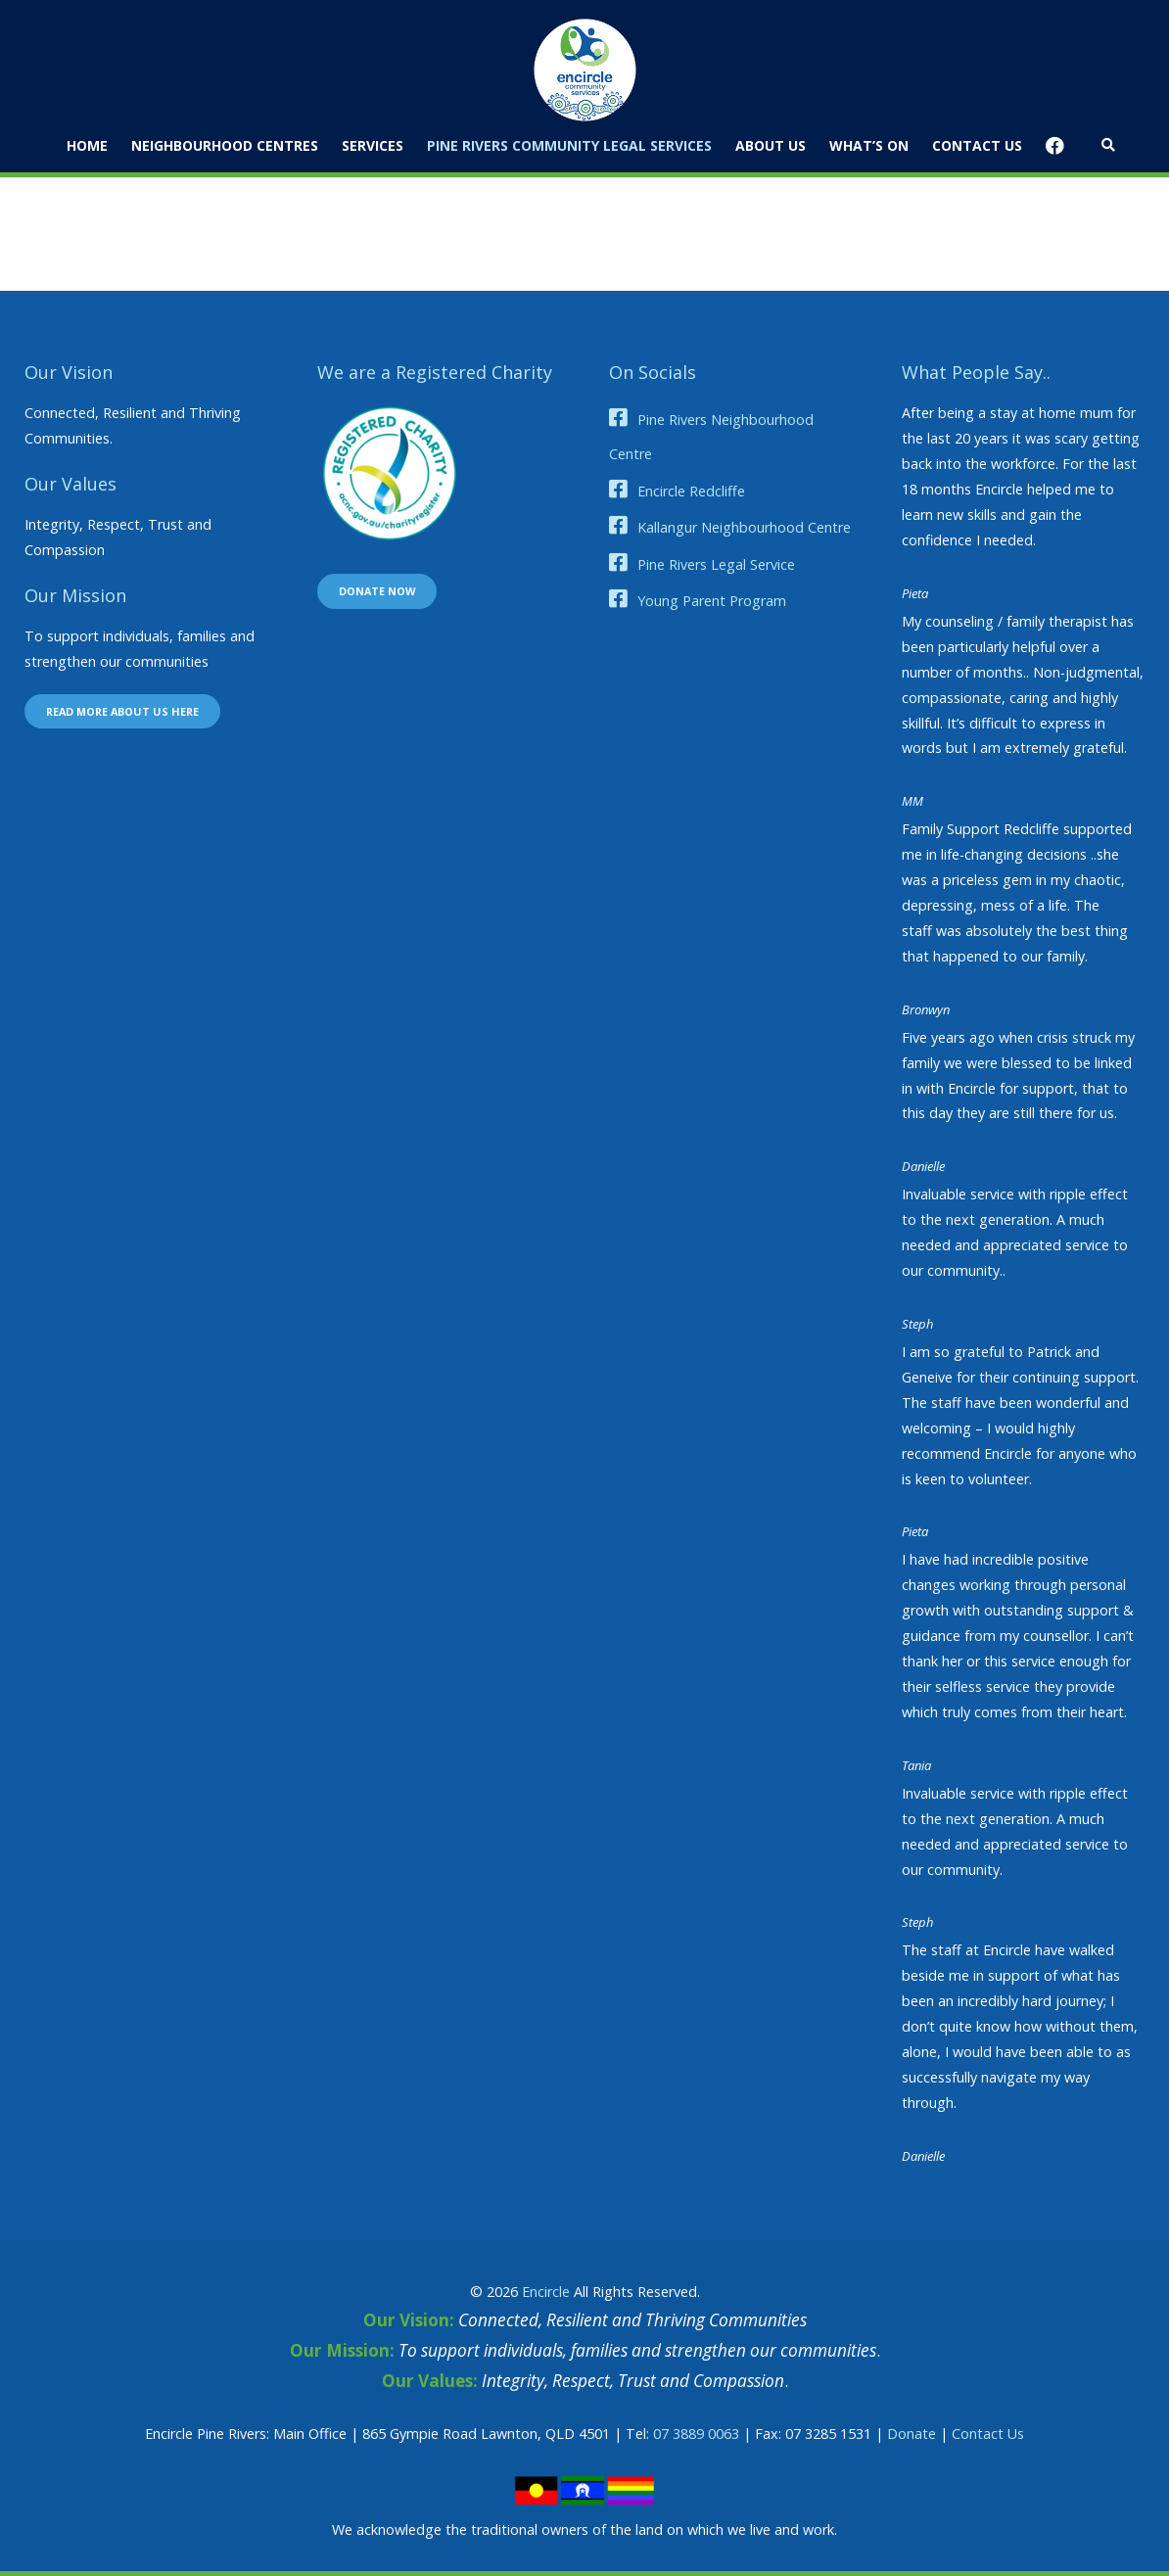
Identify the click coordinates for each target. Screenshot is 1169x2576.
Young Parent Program (711, 600)
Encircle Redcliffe (691, 491)
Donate (911, 2433)
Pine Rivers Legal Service (716, 564)
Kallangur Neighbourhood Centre (744, 527)
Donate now (377, 591)
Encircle (546, 2291)
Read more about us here (122, 711)
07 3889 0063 (696, 2433)
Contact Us (988, 2433)
